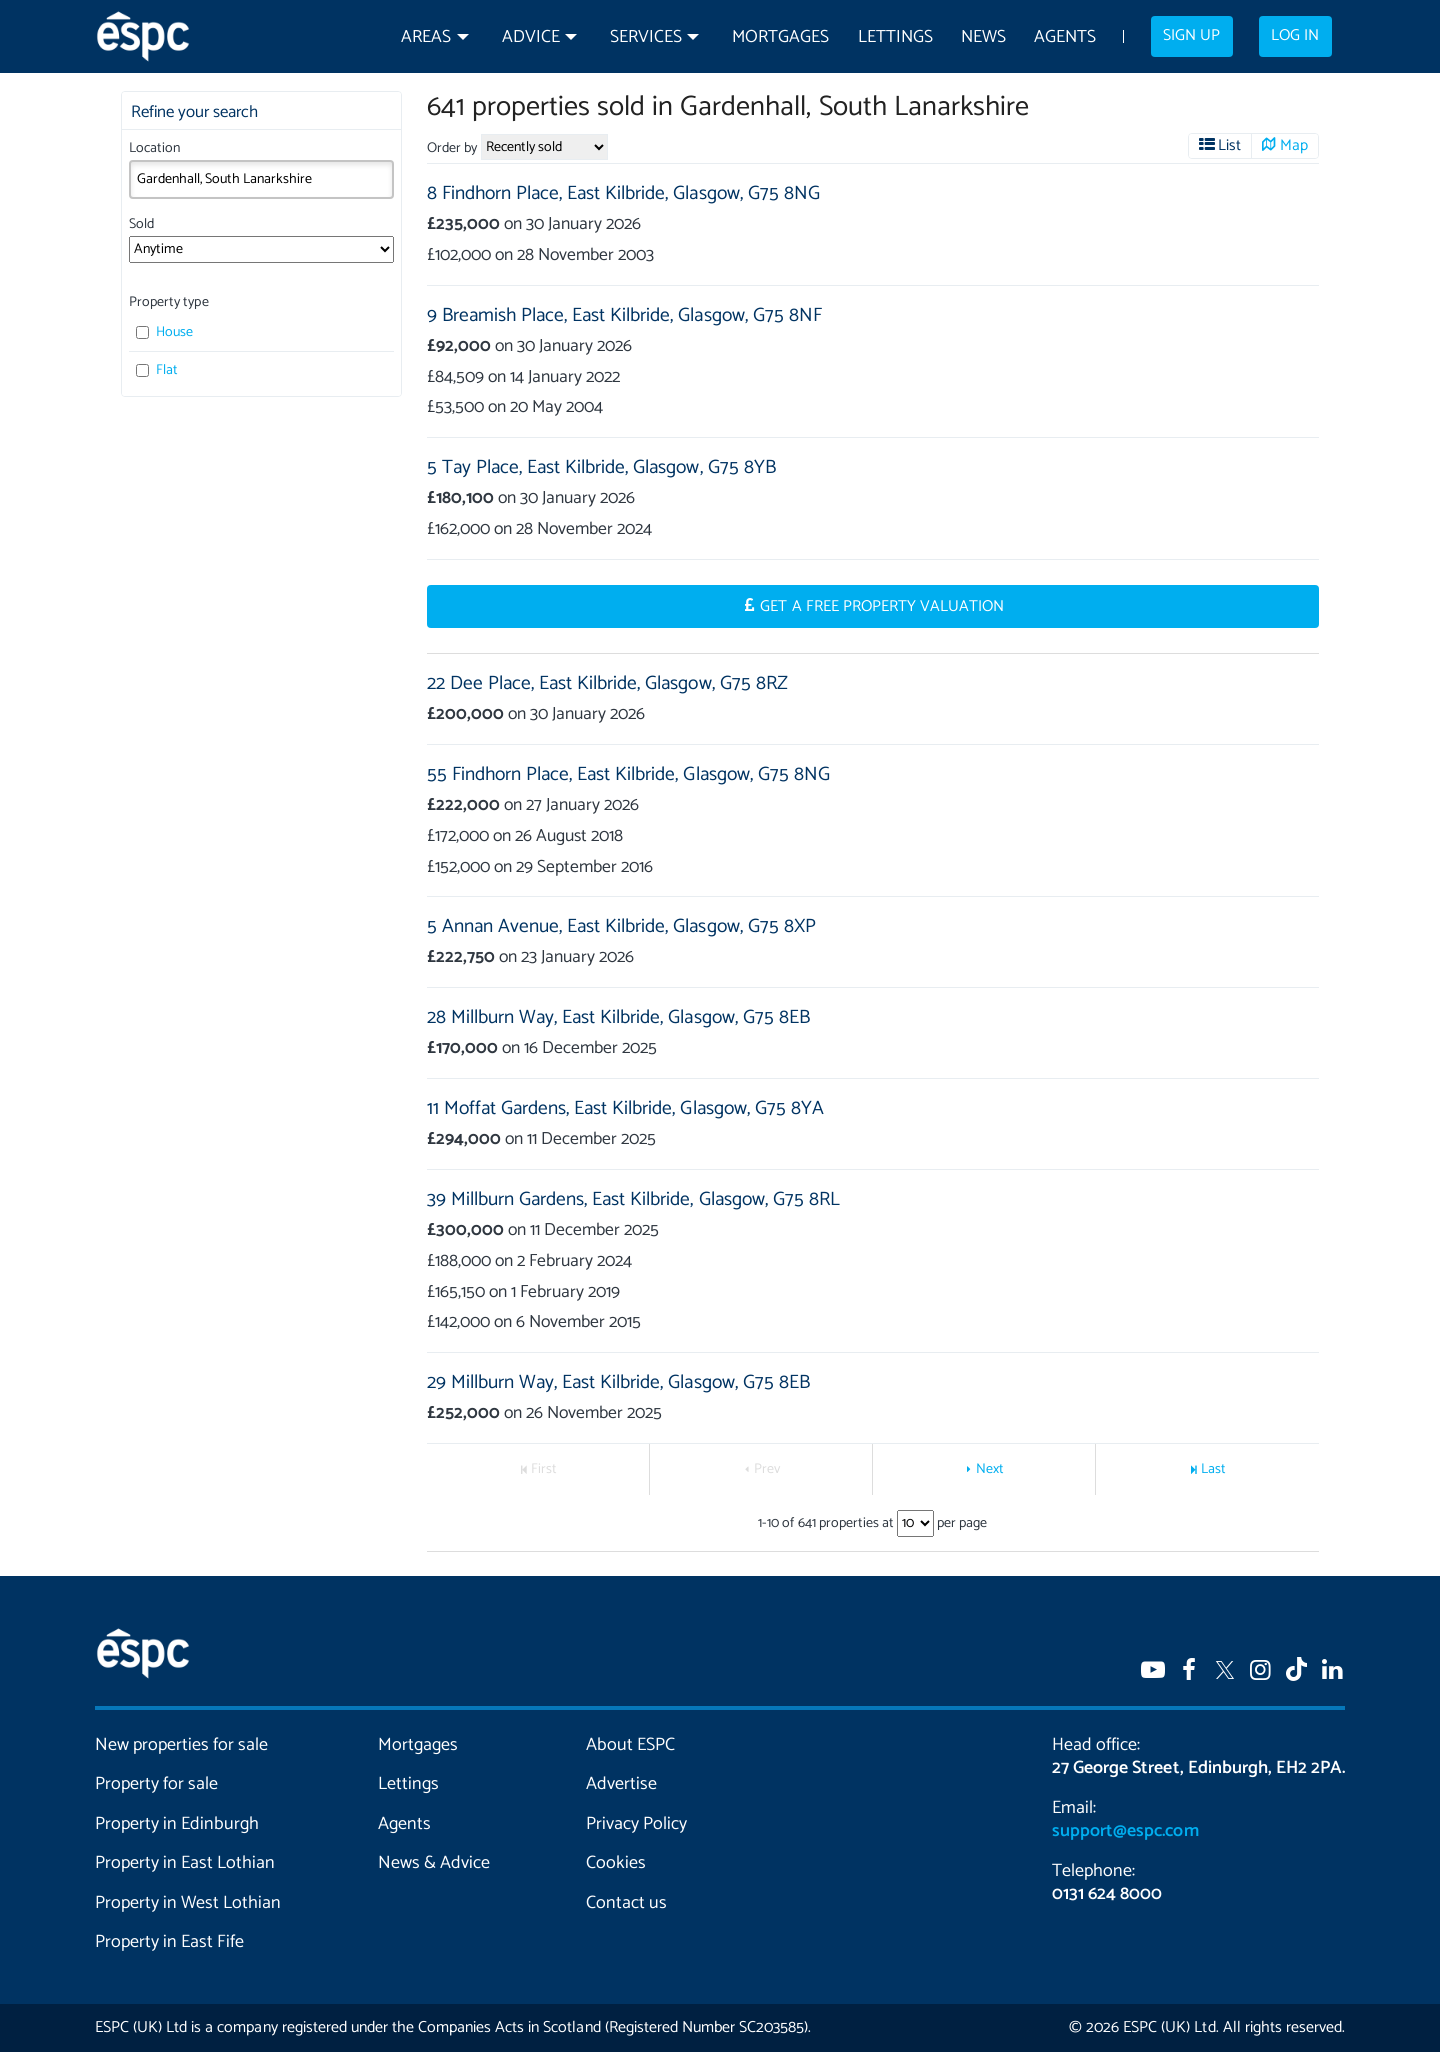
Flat (157, 370)
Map (1294, 146)
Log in (1295, 36)
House (164, 332)
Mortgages (780, 37)
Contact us (626, 1903)
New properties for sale (182, 1745)
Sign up (1191, 36)
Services (646, 37)
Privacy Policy (636, 1824)
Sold (141, 224)
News (983, 37)
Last (1213, 1469)
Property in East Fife (169, 1942)
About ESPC (630, 1745)
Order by (452, 148)
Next (990, 1469)
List (1229, 146)
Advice (531, 37)
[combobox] (261, 179)
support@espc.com (1125, 1831)
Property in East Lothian (185, 1863)
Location (154, 148)
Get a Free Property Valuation (882, 607)
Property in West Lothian (188, 1903)
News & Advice (434, 1863)
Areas (426, 37)
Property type (168, 302)
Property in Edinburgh (177, 1824)
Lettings (895, 37)
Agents (1065, 37)
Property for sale (156, 1784)
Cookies (616, 1863)
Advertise (621, 1784)
